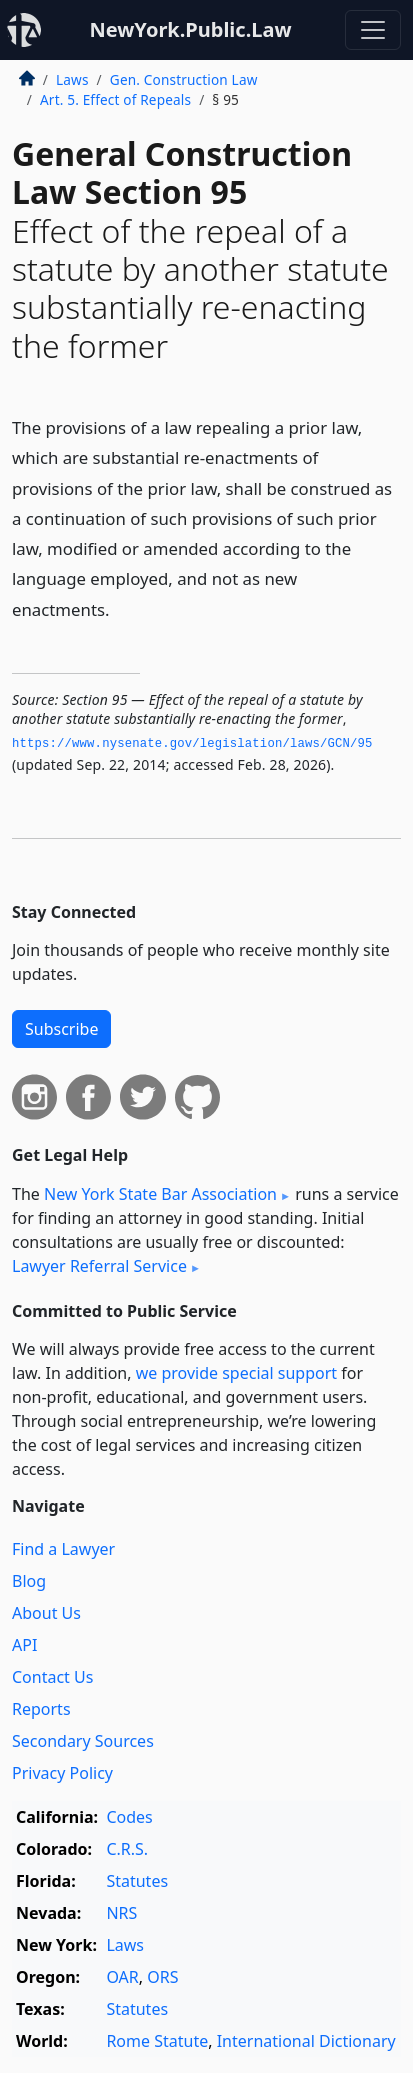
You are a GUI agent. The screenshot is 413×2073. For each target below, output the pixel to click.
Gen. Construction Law (184, 79)
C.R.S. (127, 1849)
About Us (46, 1613)
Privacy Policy (62, 1773)
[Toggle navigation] (373, 30)
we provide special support (236, 1373)
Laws (72, 79)
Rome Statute (157, 2041)
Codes (129, 1817)
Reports (41, 1709)
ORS (162, 1977)
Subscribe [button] (61, 1029)
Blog (29, 1581)
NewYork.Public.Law (190, 29)
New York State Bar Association (160, 1194)
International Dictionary (306, 2041)
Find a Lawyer (63, 1549)
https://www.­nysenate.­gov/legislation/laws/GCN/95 (192, 744)
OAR (122, 1977)
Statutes (137, 1881)
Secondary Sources (83, 1741)
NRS (121, 1913)
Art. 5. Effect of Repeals (115, 99)
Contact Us (52, 1677)
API (24, 1645)
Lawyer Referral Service (99, 1266)
